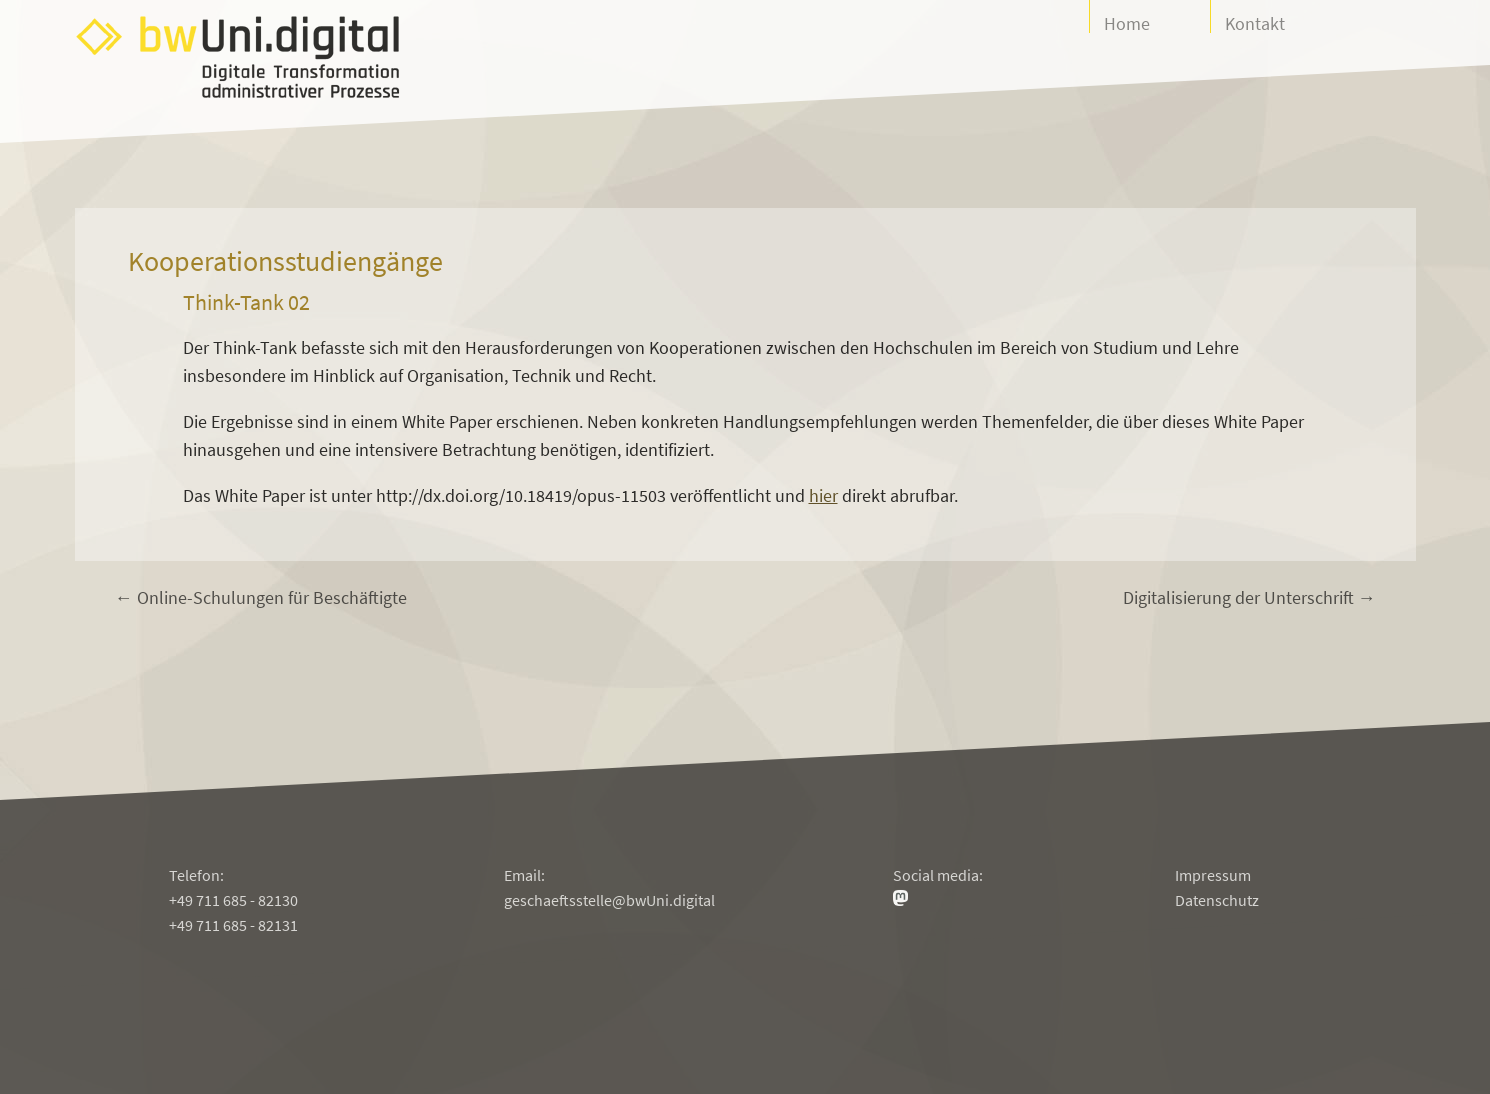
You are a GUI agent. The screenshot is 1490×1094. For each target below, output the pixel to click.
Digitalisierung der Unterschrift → (1249, 597)
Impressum (1212, 875)
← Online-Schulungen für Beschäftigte (261, 597)
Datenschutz (1216, 900)
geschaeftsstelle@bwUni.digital (609, 900)
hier (823, 495)
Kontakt (1255, 22)
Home (1127, 22)
